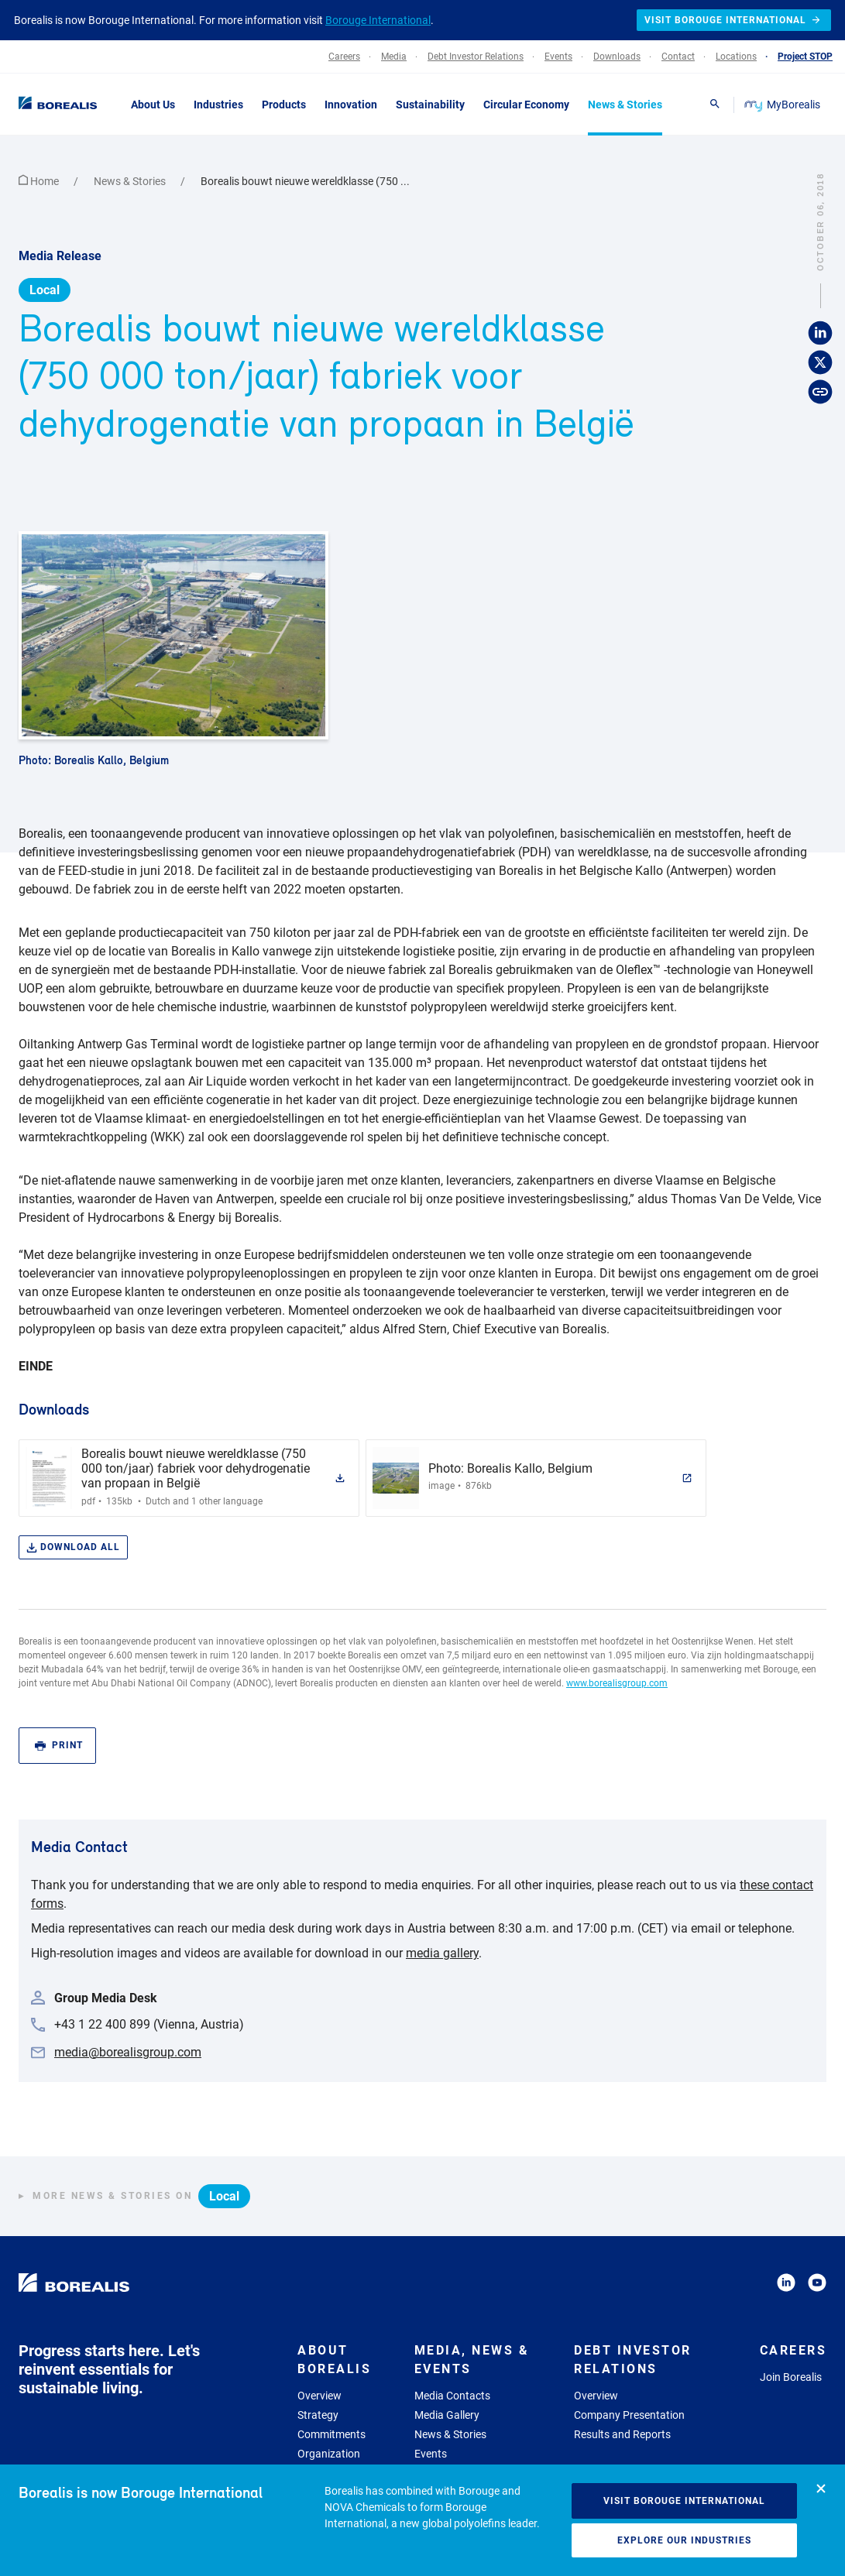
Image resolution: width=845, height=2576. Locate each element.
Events (430, 2453)
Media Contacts (452, 2395)
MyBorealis (783, 104)
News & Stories (131, 181)
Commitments (331, 2434)
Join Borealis (791, 2377)
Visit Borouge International (684, 2500)
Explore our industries (684, 2540)
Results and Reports (622, 2434)
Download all (73, 1547)
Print (59, 1745)
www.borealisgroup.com (617, 1683)
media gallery (442, 1953)
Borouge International (378, 20)
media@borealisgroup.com (127, 2052)
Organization (328, 2453)
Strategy (317, 2415)
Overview (319, 2395)
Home (40, 181)
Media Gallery (446, 2415)
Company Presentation (629, 2415)
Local (44, 290)
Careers (793, 2350)
